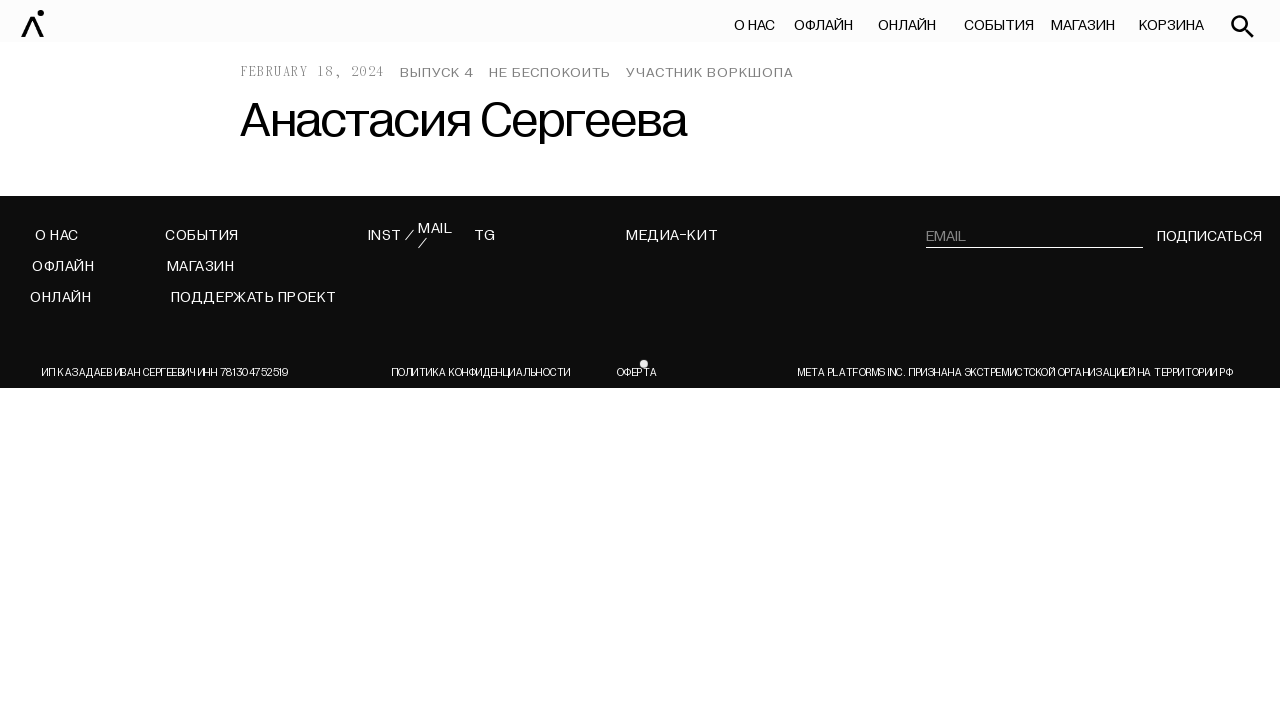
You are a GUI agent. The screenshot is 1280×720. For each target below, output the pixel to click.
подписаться (1209, 237)
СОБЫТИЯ (999, 25)
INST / (391, 236)
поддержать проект (254, 298)
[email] (1034, 236)
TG (485, 236)
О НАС (754, 25)
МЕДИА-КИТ (672, 236)
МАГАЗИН (1082, 25)
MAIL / (435, 236)
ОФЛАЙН (823, 25)
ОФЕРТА (637, 373)
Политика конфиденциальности (481, 373)
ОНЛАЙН (907, 25)
